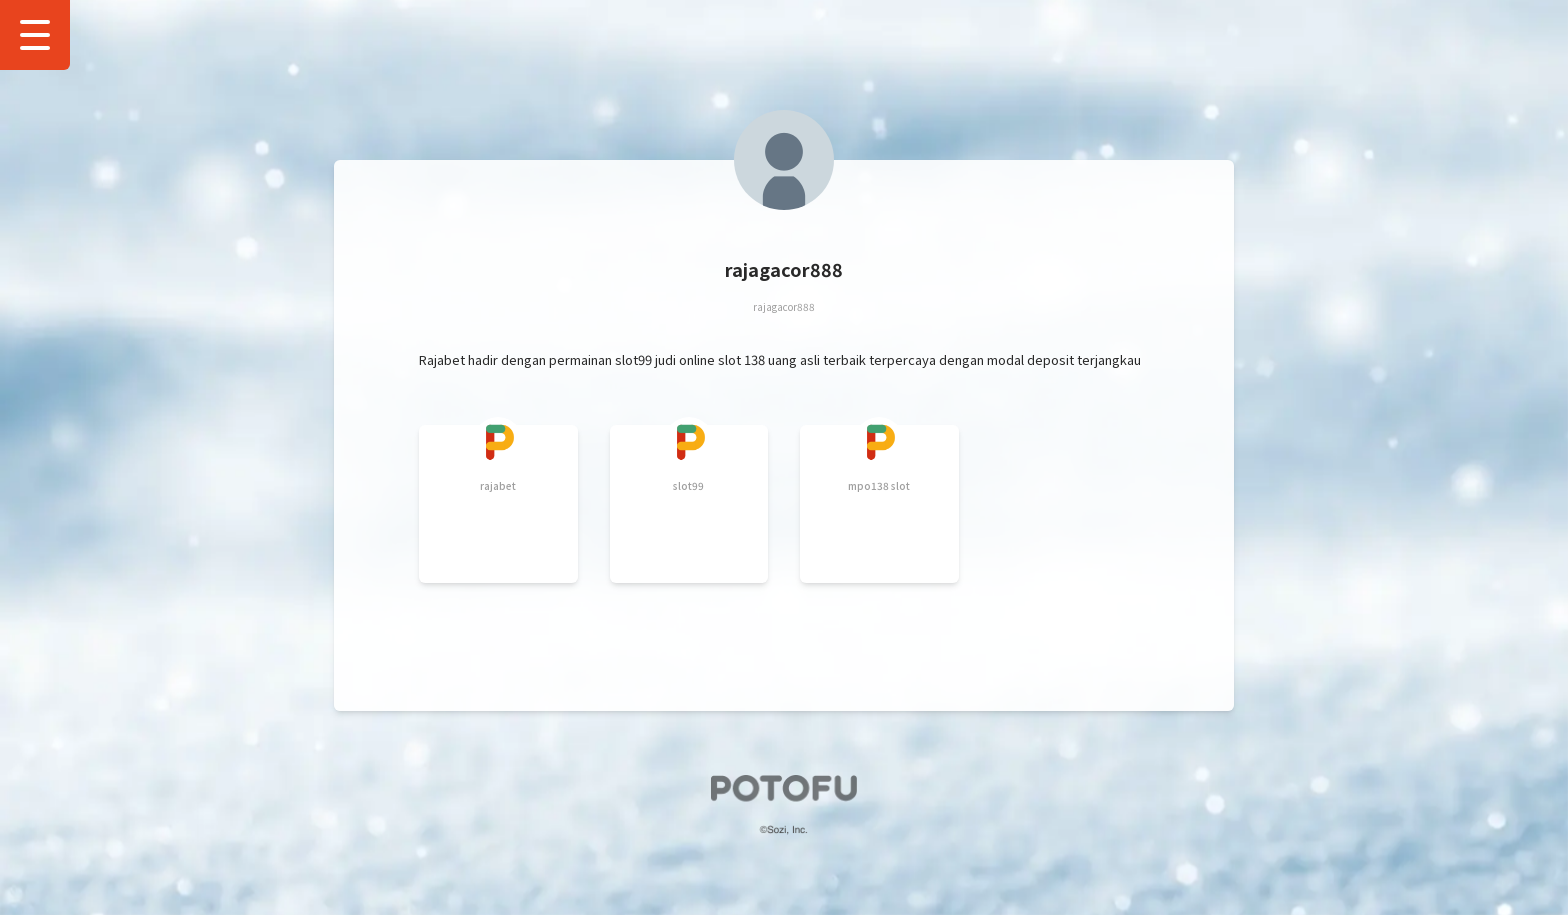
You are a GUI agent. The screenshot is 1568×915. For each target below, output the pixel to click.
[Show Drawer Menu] (35, 35)
